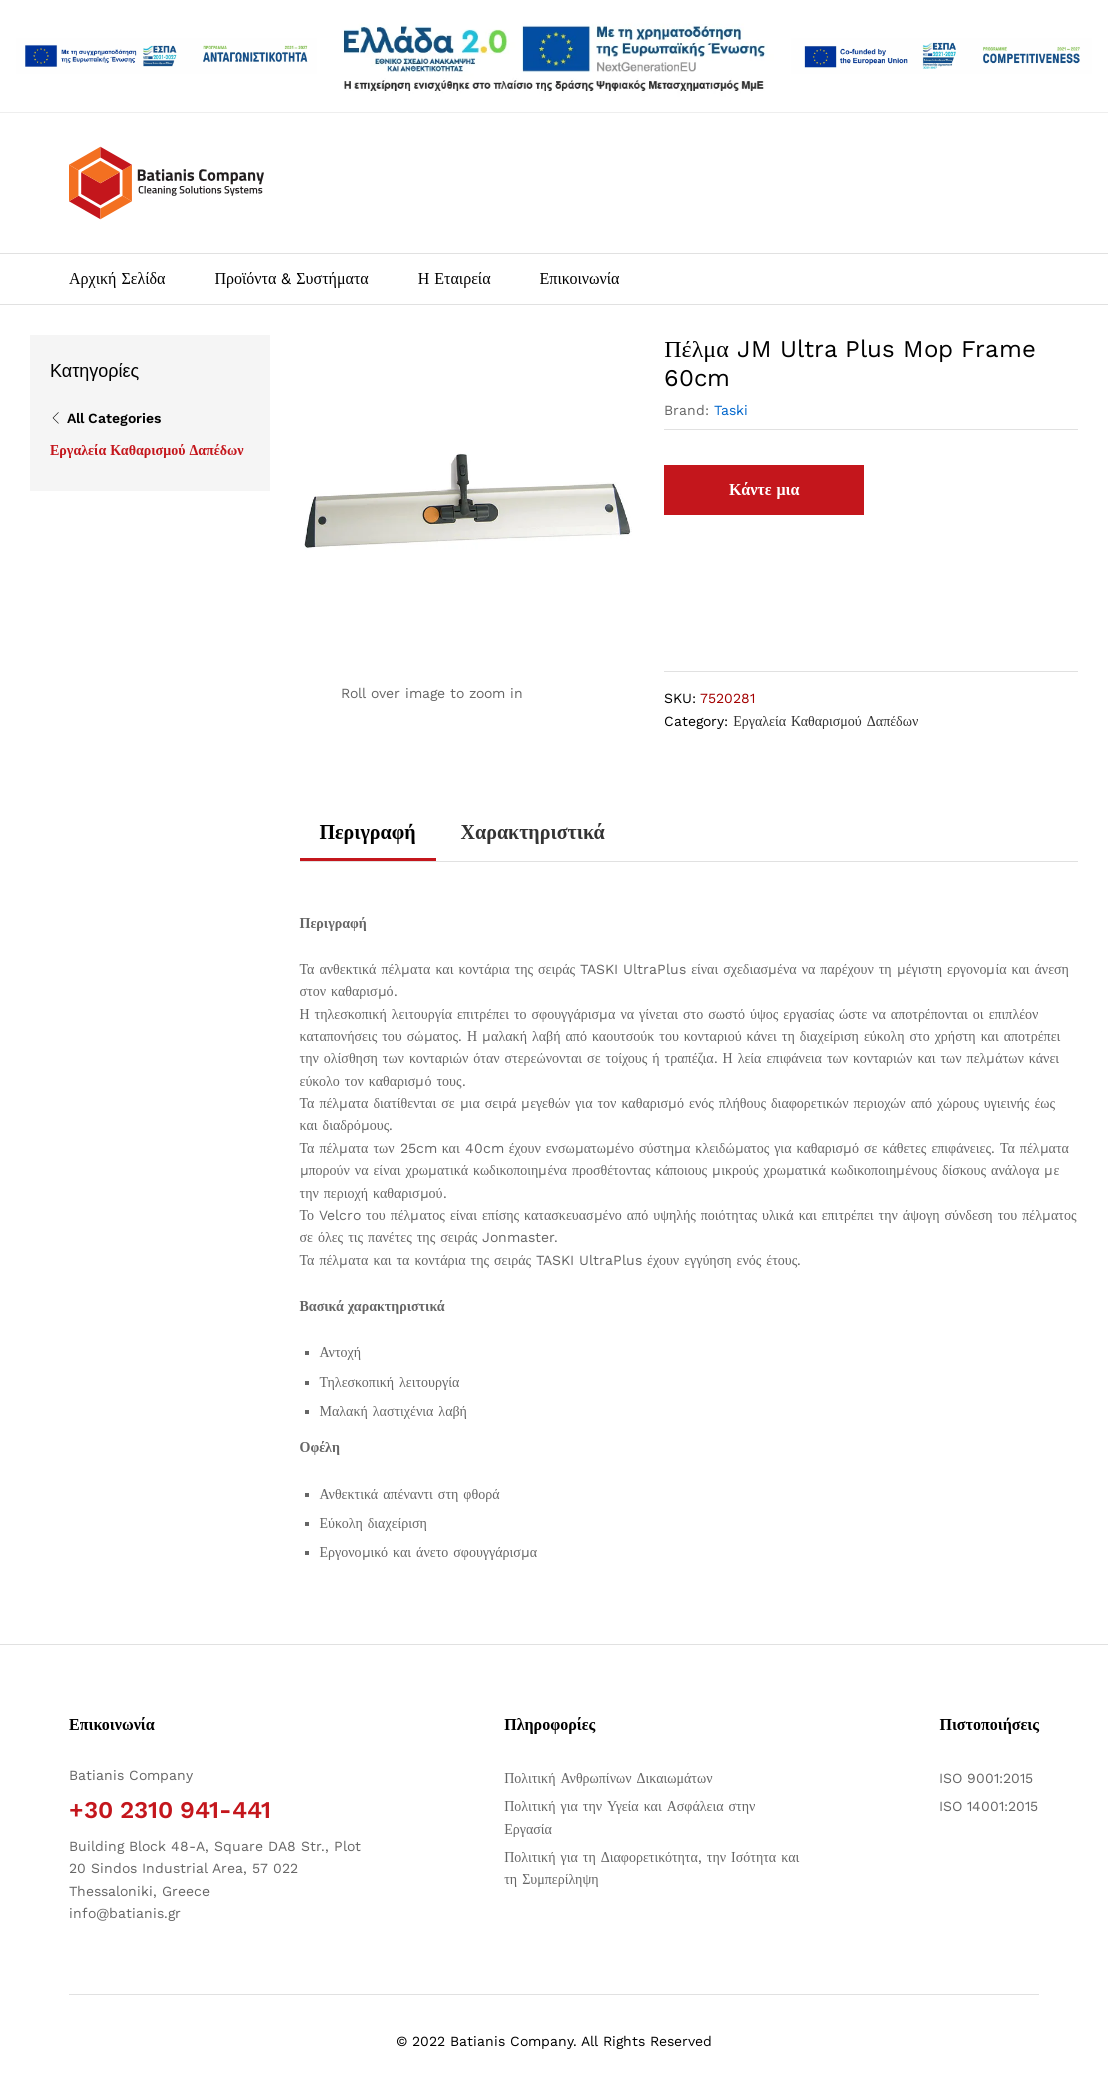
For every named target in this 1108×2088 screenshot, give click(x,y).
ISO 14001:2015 (988, 1806)
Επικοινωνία (580, 279)
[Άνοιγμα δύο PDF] (166, 56)
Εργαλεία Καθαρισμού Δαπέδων (825, 721)
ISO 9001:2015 (986, 1778)
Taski (731, 410)
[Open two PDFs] (941, 56)
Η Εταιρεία (454, 279)
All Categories (114, 418)
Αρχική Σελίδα (117, 279)
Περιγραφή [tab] (368, 832)
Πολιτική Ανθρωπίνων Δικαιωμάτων (608, 1778)
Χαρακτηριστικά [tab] (533, 832)
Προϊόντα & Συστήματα (291, 279)
